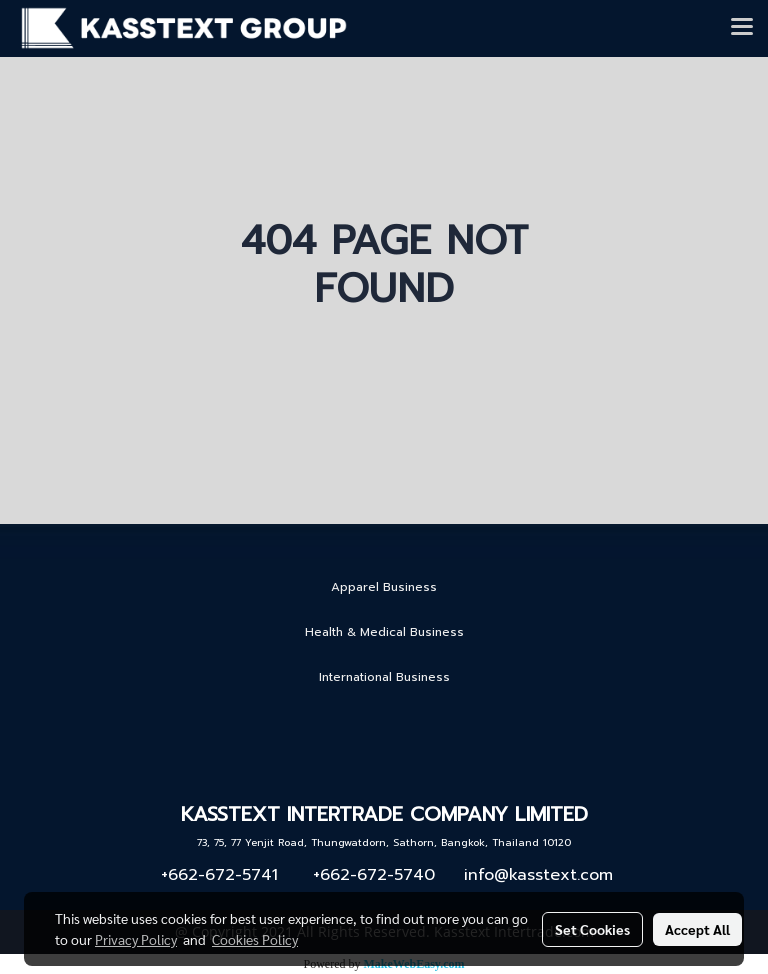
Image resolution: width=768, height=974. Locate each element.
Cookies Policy (255, 939)
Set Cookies (592, 929)
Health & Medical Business (384, 632)
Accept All (697, 929)
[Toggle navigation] (742, 28)
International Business (384, 677)
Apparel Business (384, 587)
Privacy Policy (136, 939)
